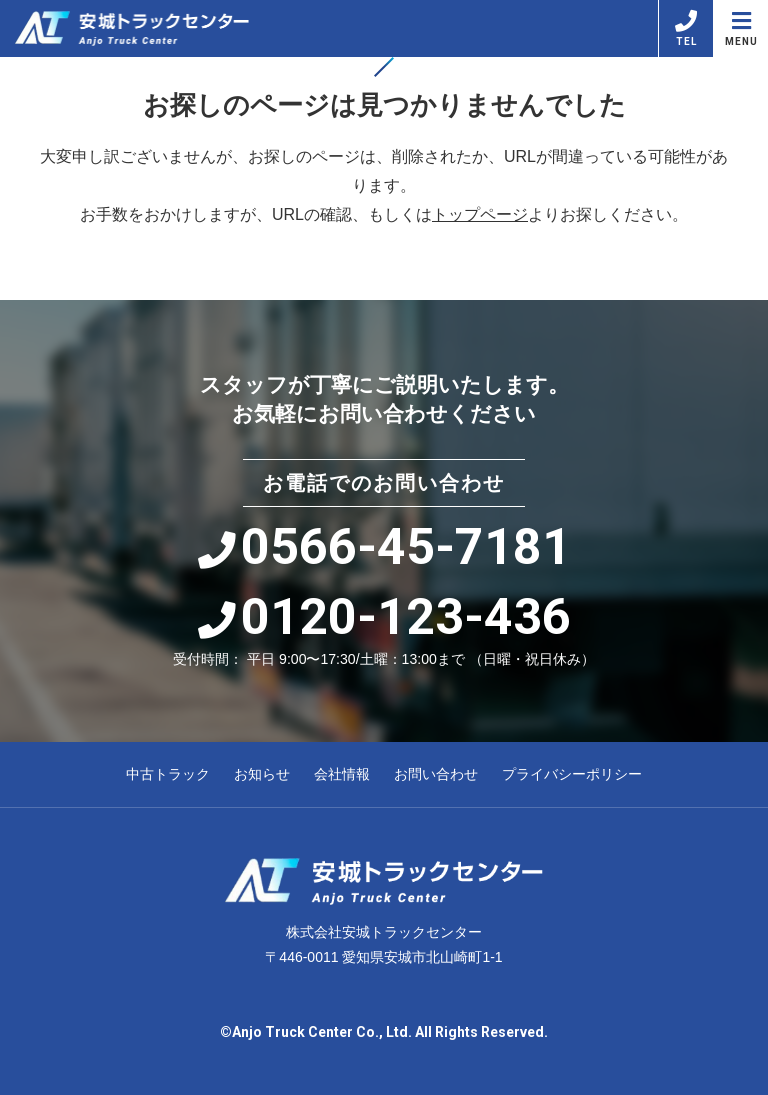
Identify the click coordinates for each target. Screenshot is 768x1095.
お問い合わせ (436, 774)
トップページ (480, 214)
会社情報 (342, 774)
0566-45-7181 (384, 547)
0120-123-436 (384, 617)
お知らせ (262, 774)
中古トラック (168, 774)
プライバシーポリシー (572, 774)
